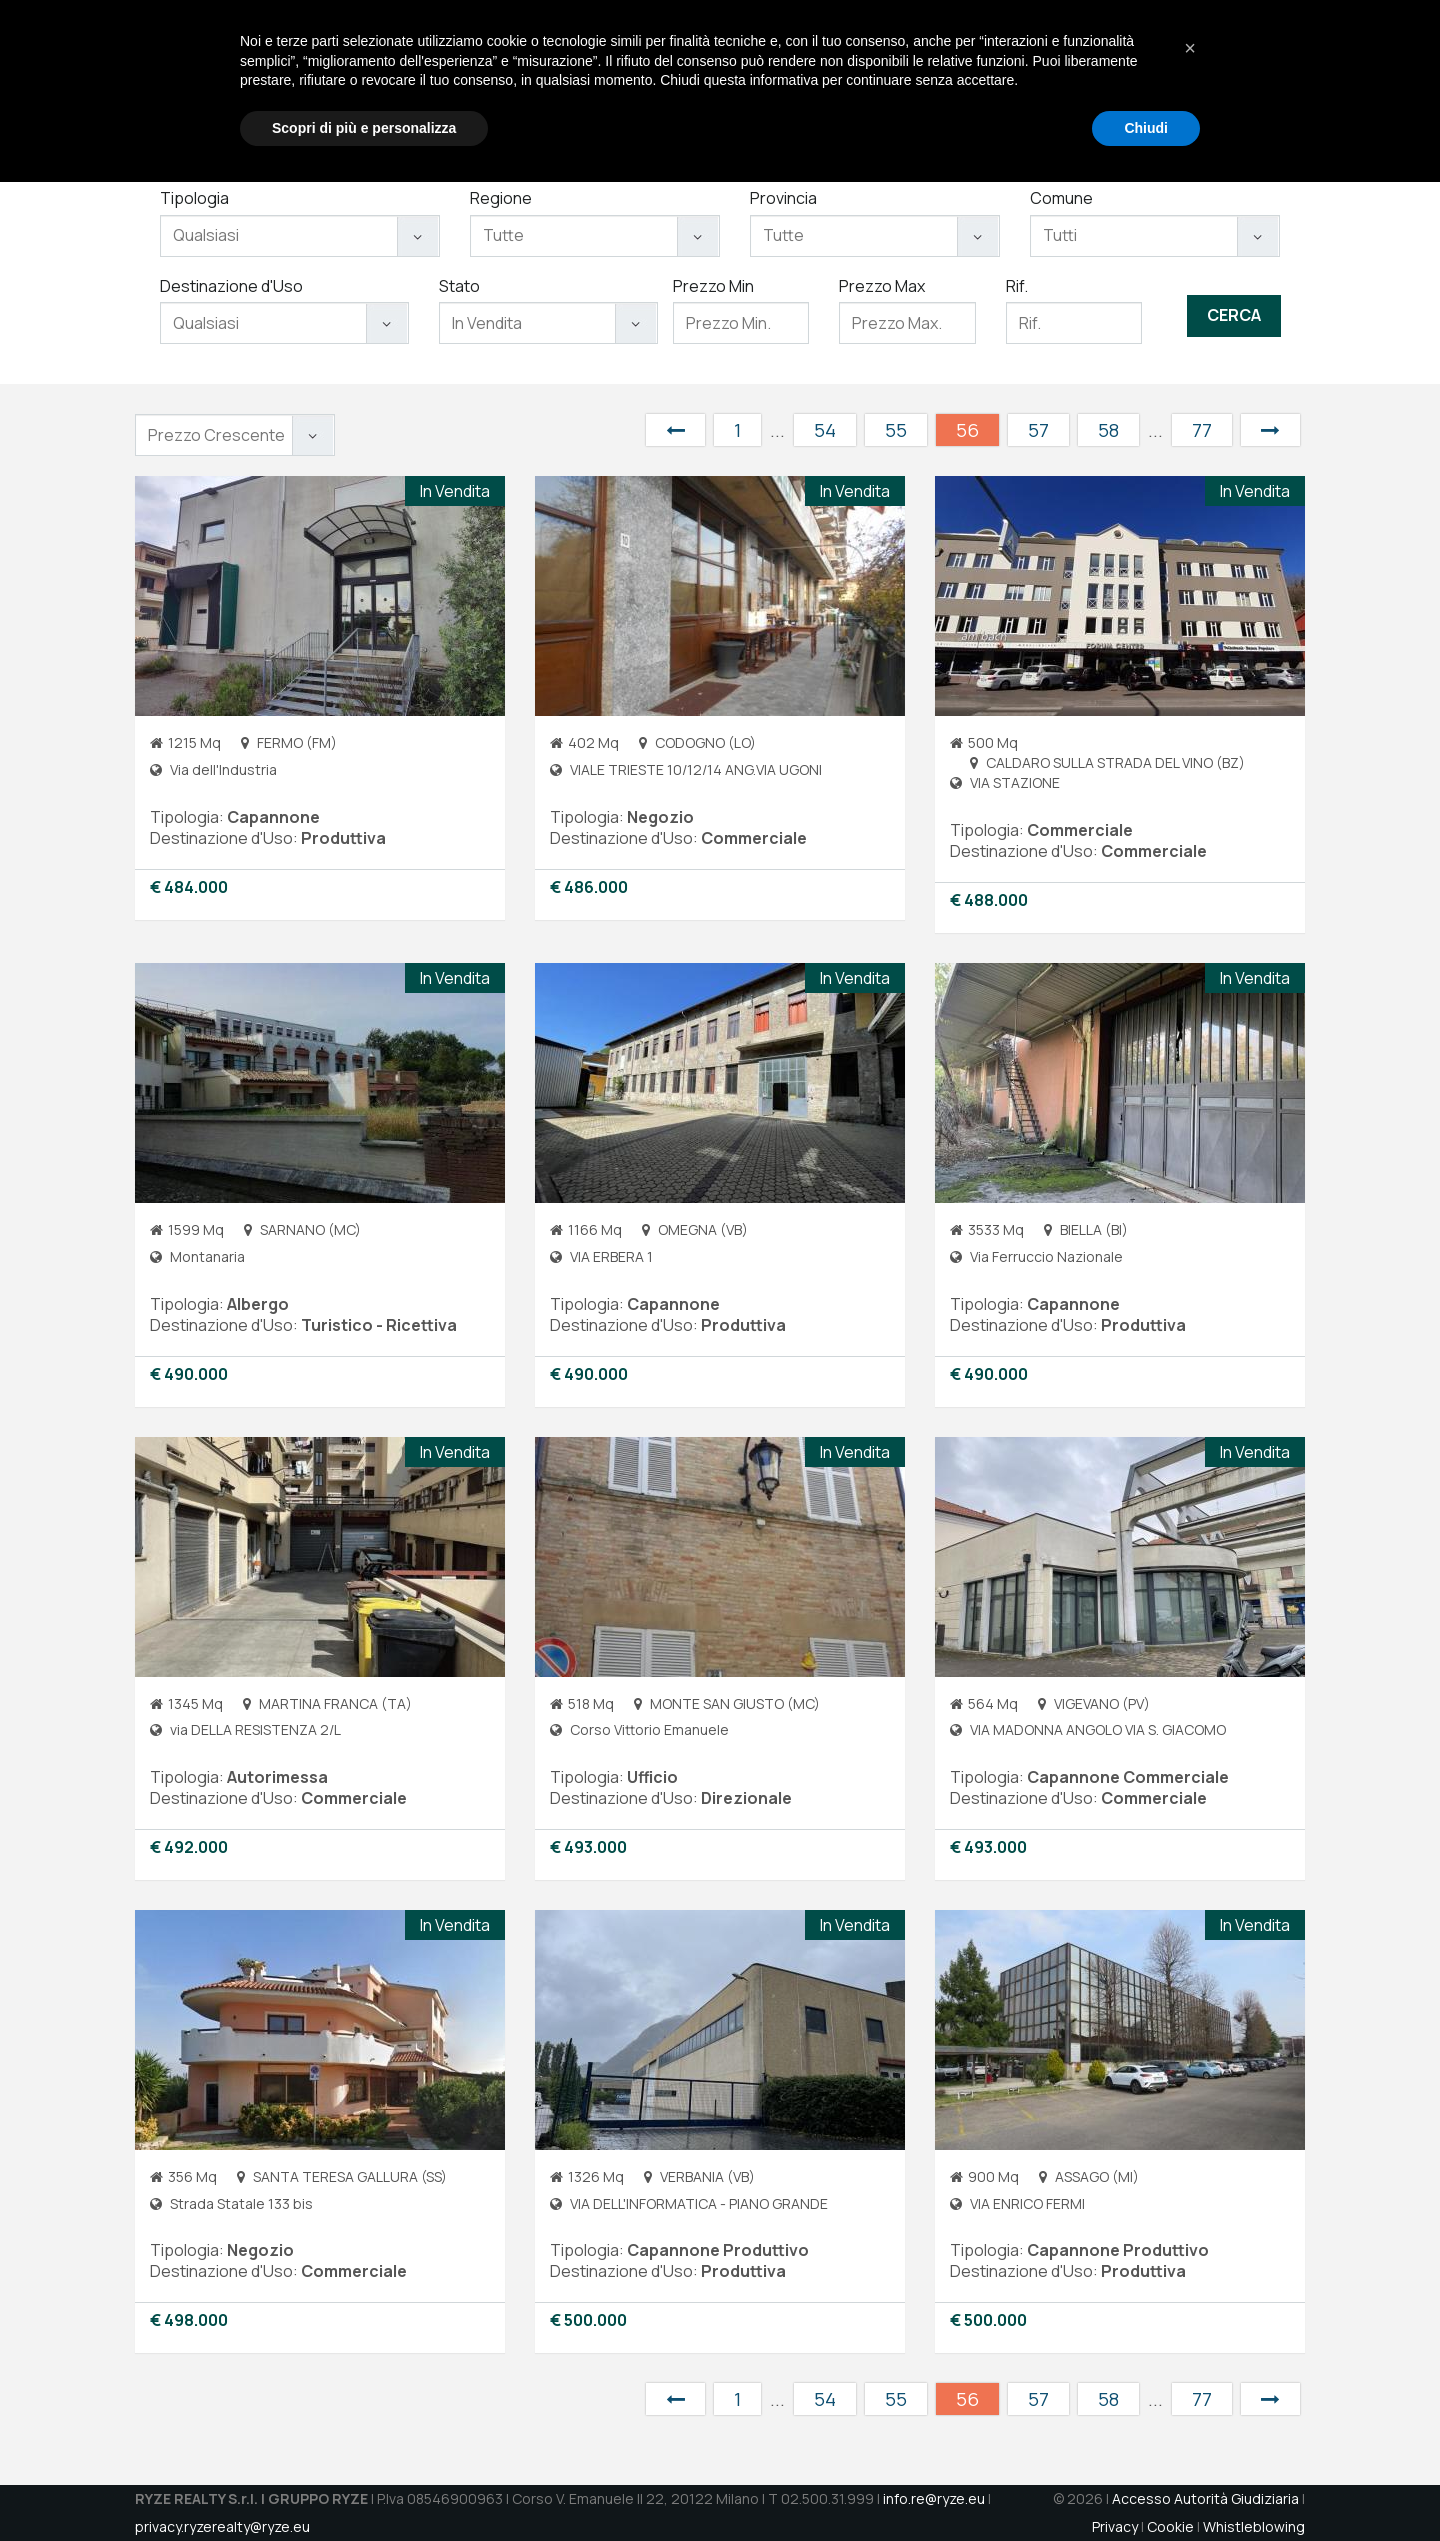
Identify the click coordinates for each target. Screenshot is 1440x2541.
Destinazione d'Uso (231, 286)
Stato (459, 286)
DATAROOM (1256, 80)
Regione (501, 198)
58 (1108, 430)
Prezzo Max (882, 286)
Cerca (1234, 315)
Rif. (1017, 286)
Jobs (1093, 80)
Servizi (896, 80)
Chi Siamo (813, 80)
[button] (1190, 2407)
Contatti (1163, 80)
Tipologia (194, 198)
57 (1038, 430)
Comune (1061, 198)
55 (896, 430)
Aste (1039, 80)
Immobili (973, 80)
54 (825, 430)
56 (967, 430)
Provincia (783, 198)
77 (1202, 430)
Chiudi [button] (1146, 2486)
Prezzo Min (713, 286)
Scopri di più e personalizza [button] (364, 2486)
